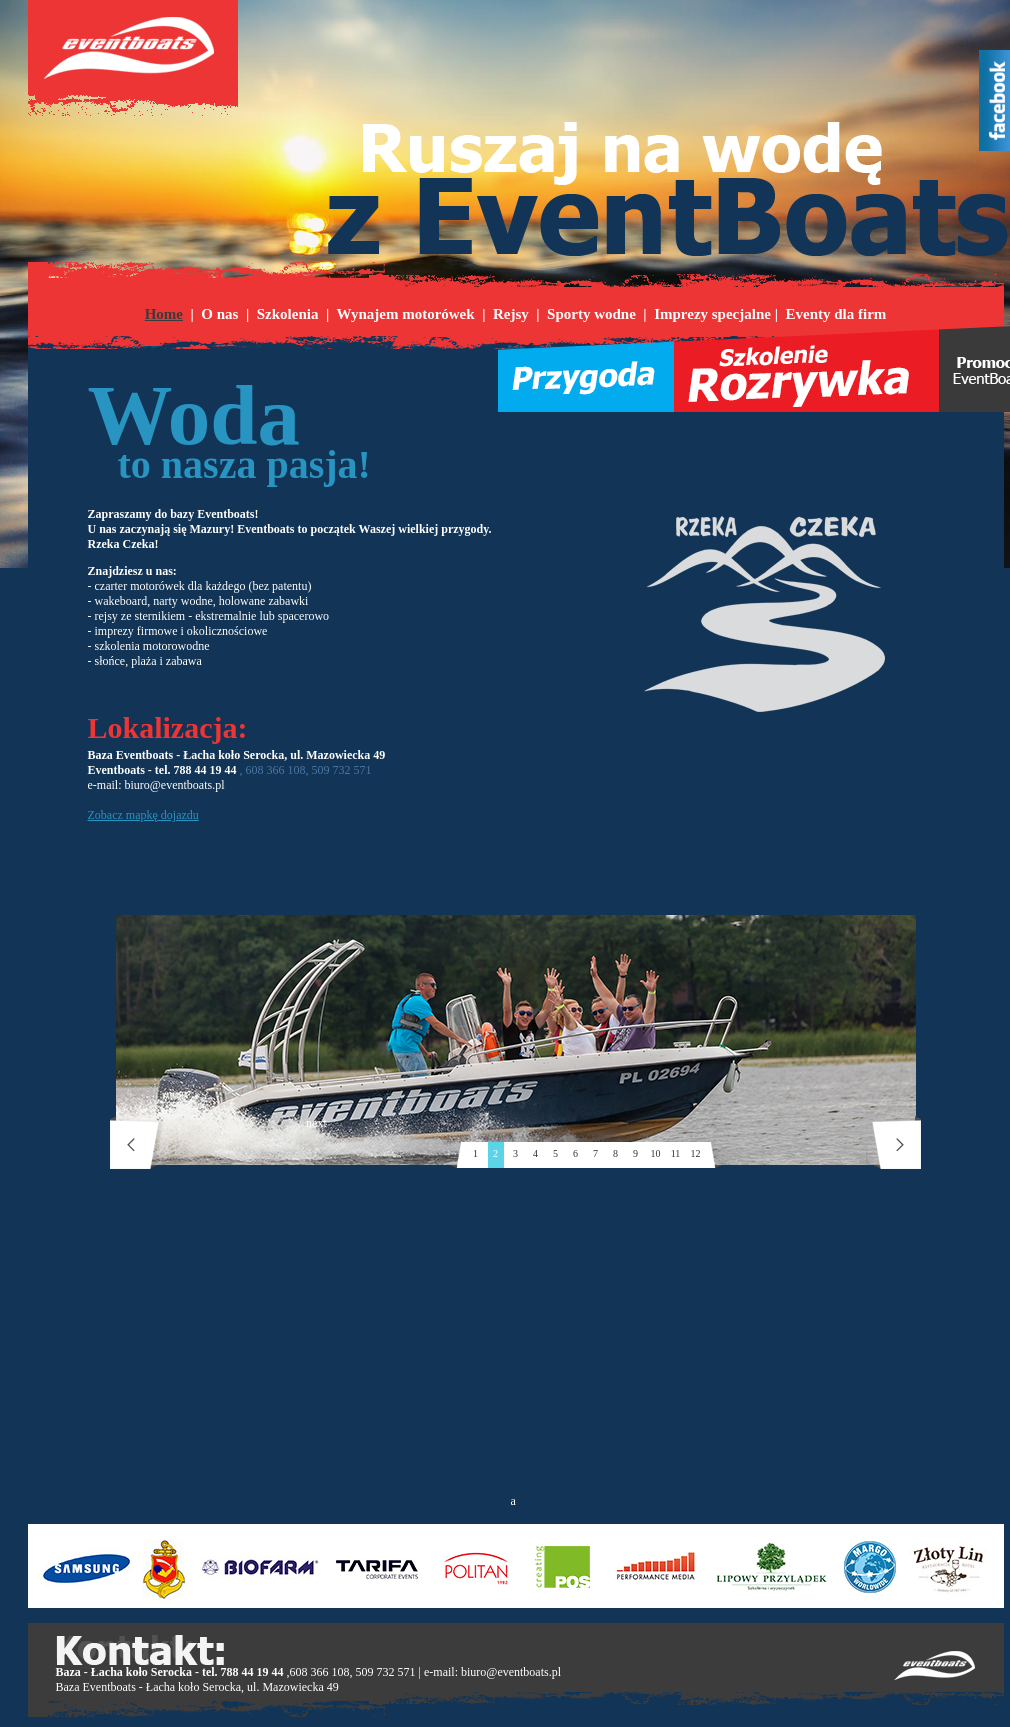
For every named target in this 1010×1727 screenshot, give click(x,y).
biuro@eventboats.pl (511, 1672)
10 (656, 1153)
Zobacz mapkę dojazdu (143, 815)
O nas (219, 314)
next (894, 1142)
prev (138, 1142)
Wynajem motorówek (405, 314)
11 (676, 1153)
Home (164, 314)
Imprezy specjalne (712, 314)
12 (696, 1153)
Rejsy (511, 314)
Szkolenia (288, 314)
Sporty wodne (591, 314)
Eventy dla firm (836, 314)
